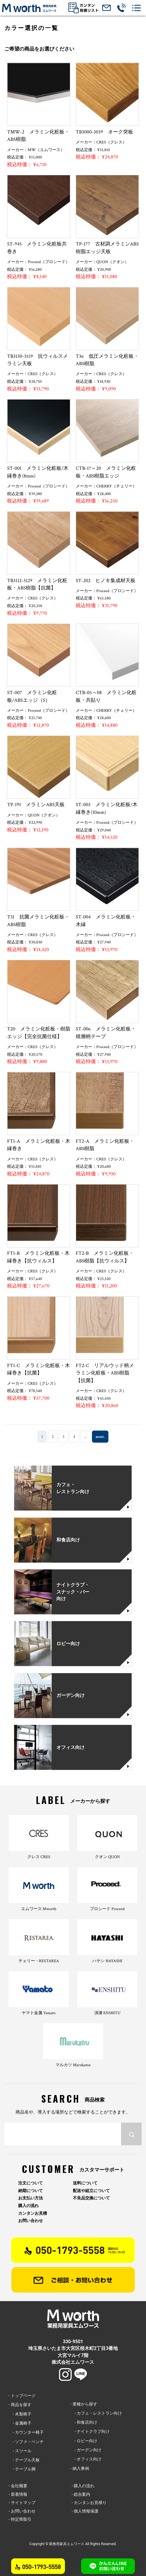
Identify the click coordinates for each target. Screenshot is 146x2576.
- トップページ (22, 2395)
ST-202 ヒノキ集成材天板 (105, 580)
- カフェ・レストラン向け (96, 2413)
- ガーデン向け (85, 2450)
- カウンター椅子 (26, 2432)
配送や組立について (91, 2191)
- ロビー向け (83, 2440)
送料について (85, 2183)
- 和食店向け (83, 2422)
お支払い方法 (30, 2198)
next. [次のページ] (100, 1436)
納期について (30, 2191)
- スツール (20, 2450)
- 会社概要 (18, 2485)
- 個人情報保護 (85, 2511)
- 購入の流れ (83, 2485)
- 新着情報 (18, 2494)
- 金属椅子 (20, 2423)
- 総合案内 (81, 2494)
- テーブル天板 (24, 2460)
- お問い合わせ (22, 2511)
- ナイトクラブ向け (90, 2431)
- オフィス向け (85, 2459)
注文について (30, 2183)
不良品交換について (91, 2198)
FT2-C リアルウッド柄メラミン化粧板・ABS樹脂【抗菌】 (105, 1373)
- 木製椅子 (20, 2414)
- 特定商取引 (20, 2519)
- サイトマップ (22, 2502)
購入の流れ (28, 2206)
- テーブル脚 (22, 2469)
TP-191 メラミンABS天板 (36, 804)
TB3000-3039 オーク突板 (104, 132)
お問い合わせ (30, 2220)
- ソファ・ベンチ (26, 2441)
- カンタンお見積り (89, 2502)
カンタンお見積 (32, 2213)
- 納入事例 (79, 2468)
